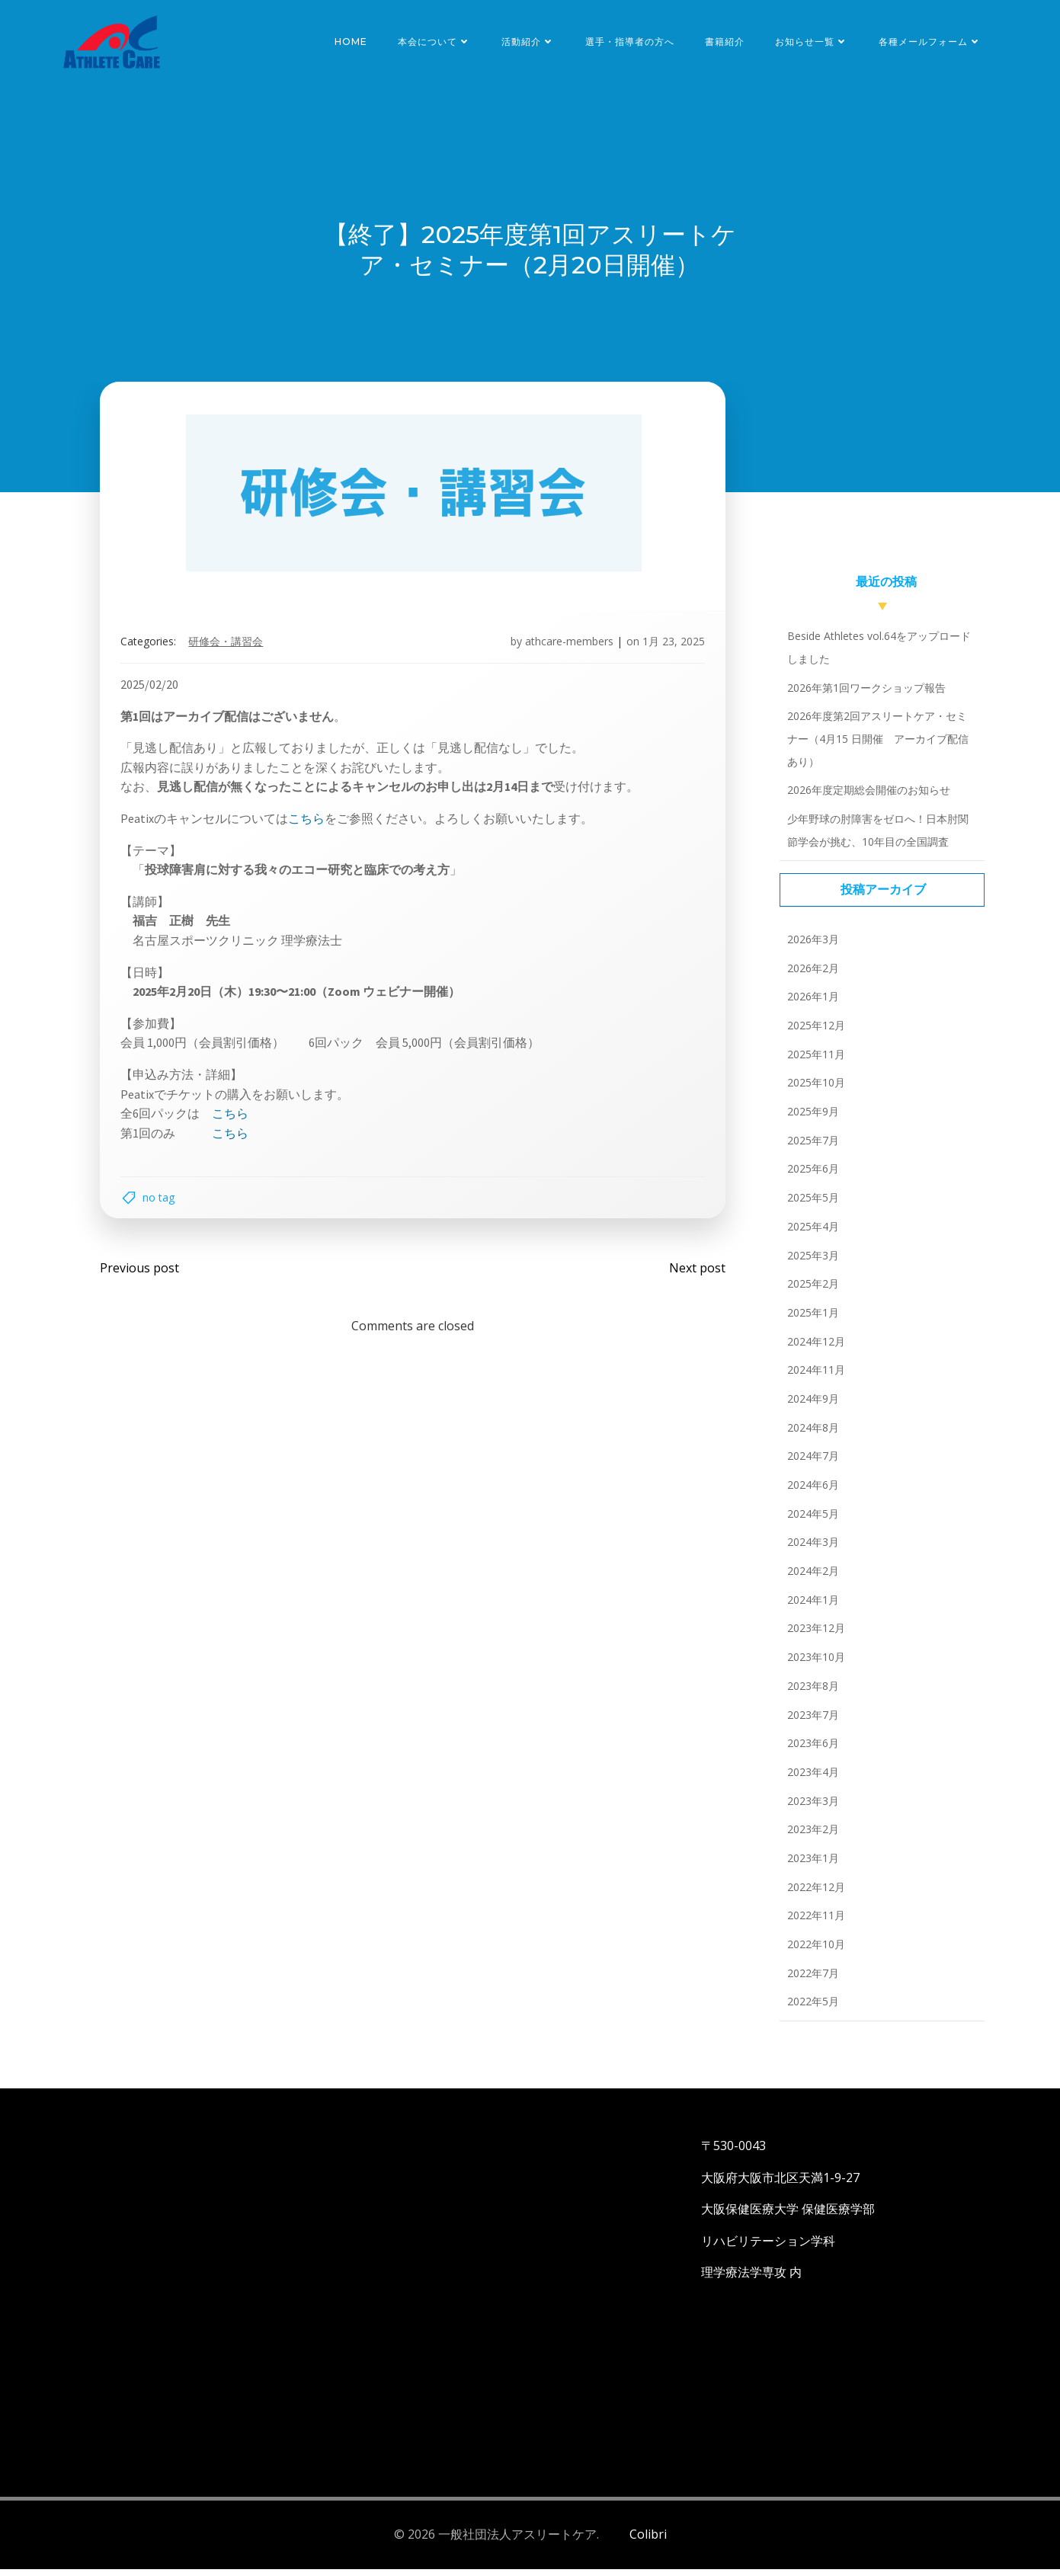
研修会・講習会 (231, 646)
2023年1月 (810, 1866)
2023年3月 (810, 1809)
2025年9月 (810, 1120)
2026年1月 (810, 1005)
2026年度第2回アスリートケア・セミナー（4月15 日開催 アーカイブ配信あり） (879, 747)
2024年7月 (810, 1465)
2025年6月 (810, 1177)
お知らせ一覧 (814, 41)
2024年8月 (810, 1436)
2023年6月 (810, 1752)
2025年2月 (810, 1292)
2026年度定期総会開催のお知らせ (865, 799)
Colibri (648, 2542)
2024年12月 (813, 1349)
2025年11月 (813, 1062)
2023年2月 (810, 1838)
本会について (437, 41)
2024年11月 (813, 1378)
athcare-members (564, 646)
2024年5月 (810, 1522)
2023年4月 (810, 1780)
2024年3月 (810, 1551)
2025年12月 (813, 1033)
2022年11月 (813, 1924)
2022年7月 (810, 1981)
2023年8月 (810, 1694)
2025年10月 (813, 1091)
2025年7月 (810, 1148)
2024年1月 (810, 1608)
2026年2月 (810, 976)
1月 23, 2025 (669, 646)
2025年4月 (810, 1234)
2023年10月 (813, 1666)
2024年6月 (810, 1493)
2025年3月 (810, 1263)
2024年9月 (810, 1407)
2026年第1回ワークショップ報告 (863, 696)
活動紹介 (531, 41)
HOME (354, 41)
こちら (311, 822)
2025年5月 (810, 1206)
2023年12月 (813, 1637)
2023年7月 (810, 1723)
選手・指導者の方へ (632, 41)
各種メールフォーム (933, 41)
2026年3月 (810, 947)
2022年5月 (810, 2010)
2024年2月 (810, 1580)
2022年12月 (813, 1895)
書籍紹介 (728, 41)
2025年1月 (810, 1321)
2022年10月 (813, 1952)
